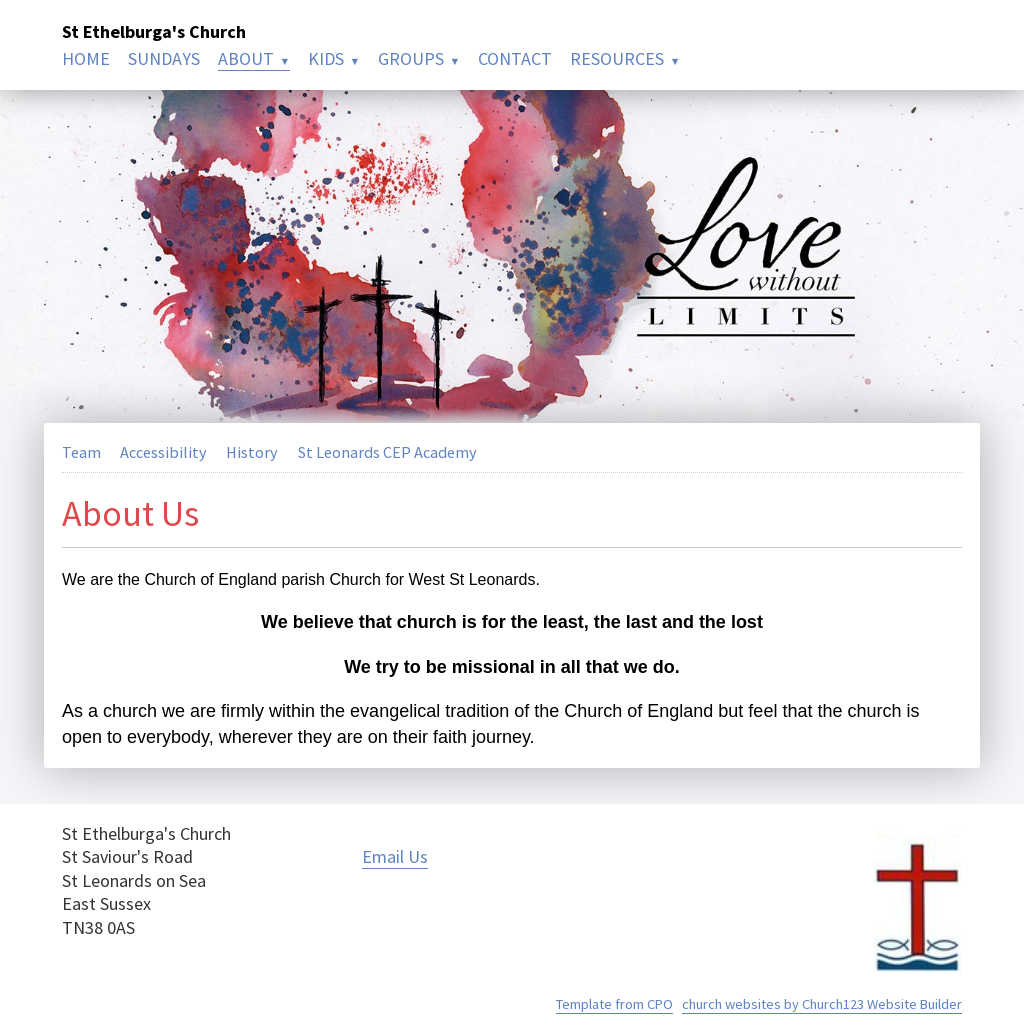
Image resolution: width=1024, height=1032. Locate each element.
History (252, 452)
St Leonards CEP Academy (387, 452)
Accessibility (163, 452)
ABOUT (246, 58)
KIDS (326, 58)
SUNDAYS (164, 58)
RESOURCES (617, 58)
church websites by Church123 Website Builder (822, 1004)
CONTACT (515, 58)
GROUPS (411, 58)
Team (81, 452)
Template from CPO (614, 1004)
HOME (86, 58)
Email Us (395, 856)
